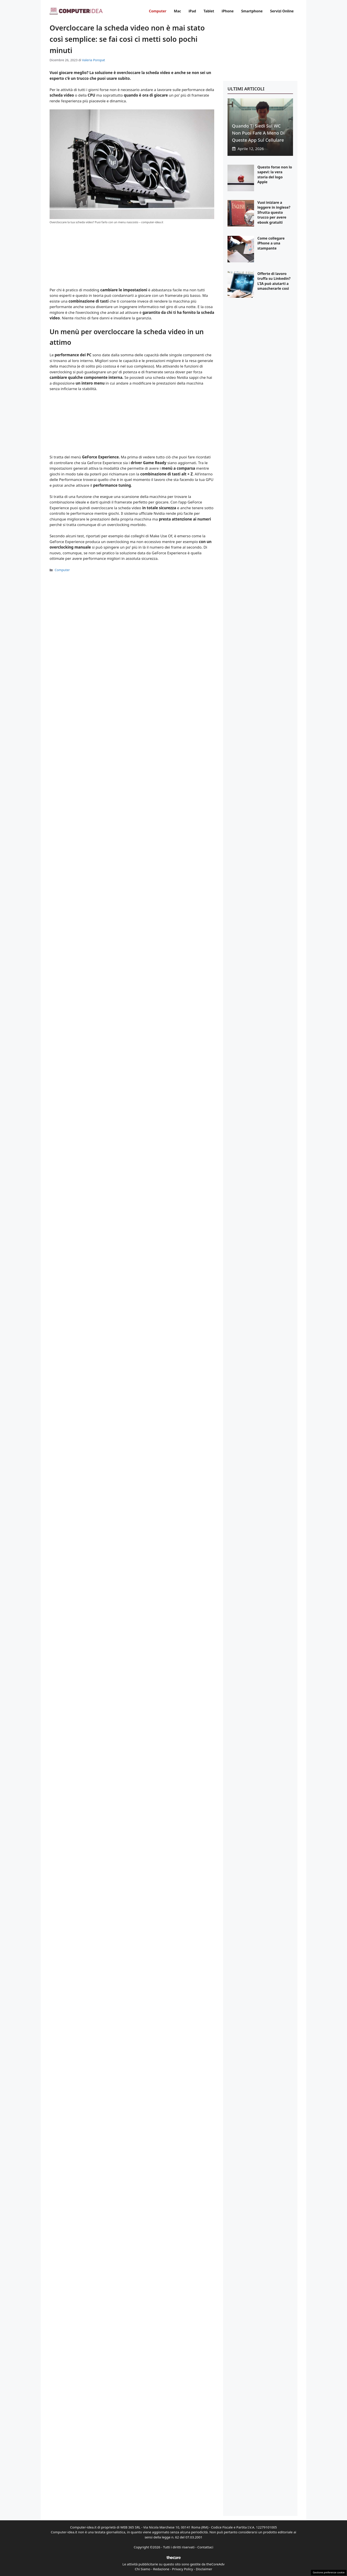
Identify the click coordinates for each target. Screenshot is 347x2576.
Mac (177, 11)
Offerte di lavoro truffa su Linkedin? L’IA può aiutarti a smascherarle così (274, 281)
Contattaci (205, 2547)
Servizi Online (282, 11)
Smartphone (252, 11)
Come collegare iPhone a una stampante (271, 243)
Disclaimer (204, 2569)
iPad (192, 11)
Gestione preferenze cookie (329, 2572)
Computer (157, 11)
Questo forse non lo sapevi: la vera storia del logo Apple (274, 174)
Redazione (161, 2569)
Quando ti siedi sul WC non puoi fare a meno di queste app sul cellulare (258, 133)
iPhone (228, 11)
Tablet (209, 11)
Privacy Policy (182, 2569)
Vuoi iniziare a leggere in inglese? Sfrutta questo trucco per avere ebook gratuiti (273, 212)
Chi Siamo (142, 2569)
